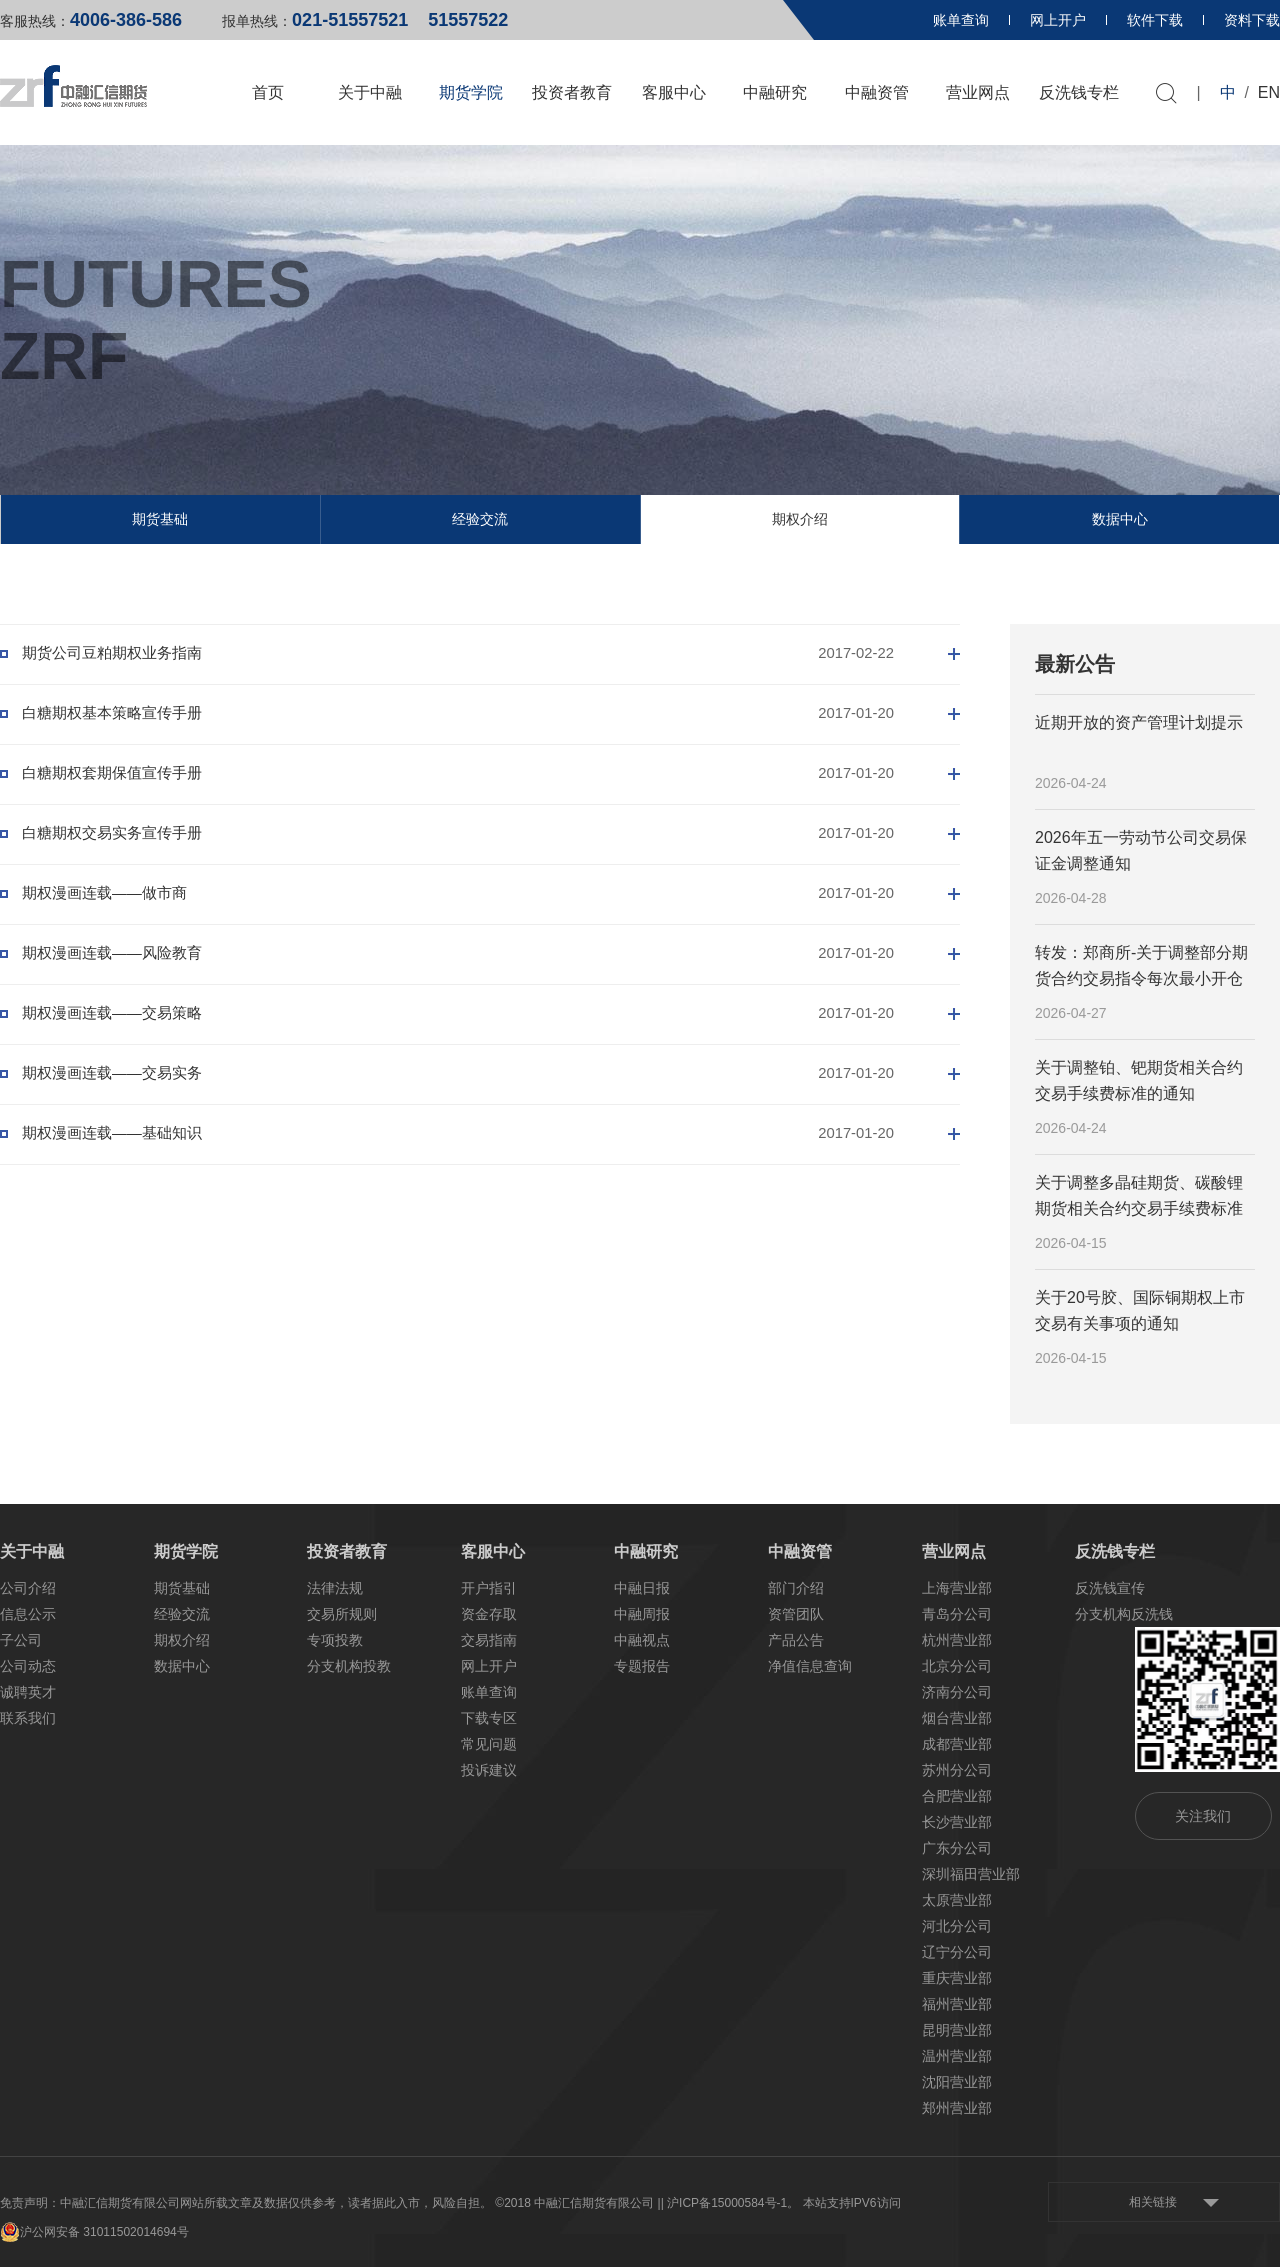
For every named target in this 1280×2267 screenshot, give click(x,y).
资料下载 (1252, 20)
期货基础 (160, 519)
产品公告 (796, 1640)
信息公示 (28, 1614)
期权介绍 (800, 519)
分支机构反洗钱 (1124, 1614)
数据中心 (1120, 519)
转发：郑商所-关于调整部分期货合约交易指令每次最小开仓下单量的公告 (1141, 967)
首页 (268, 92)
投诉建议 (489, 1770)
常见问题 (489, 1744)
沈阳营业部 (957, 2082)
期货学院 (471, 92)
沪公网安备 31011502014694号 (94, 2232)
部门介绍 (796, 1588)
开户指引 (489, 1588)
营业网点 (978, 92)
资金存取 (489, 1614)
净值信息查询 (810, 1666)
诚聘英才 (28, 1692)
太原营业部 (957, 1900)
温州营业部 (957, 2056)
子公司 (21, 1640)
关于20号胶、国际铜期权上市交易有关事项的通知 (1140, 1310)
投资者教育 (572, 92)
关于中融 (370, 92)
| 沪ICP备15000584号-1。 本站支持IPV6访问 (781, 2203)
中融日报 (642, 1588)
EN (1269, 92)
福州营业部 (957, 2004)
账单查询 (961, 20)
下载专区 (489, 1718)
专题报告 (642, 1666)
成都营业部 (957, 1744)
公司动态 (28, 1666)
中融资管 (877, 92)
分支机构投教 (349, 1666)
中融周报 (642, 1614)
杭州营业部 (957, 1640)
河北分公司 (957, 1926)
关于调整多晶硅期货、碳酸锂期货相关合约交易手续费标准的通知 (1139, 1197)
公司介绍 (28, 1588)
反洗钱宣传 (1110, 1588)
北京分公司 (957, 1666)
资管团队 (796, 1614)
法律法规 (335, 1588)
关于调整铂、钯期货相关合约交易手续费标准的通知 (1139, 1080)
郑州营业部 (957, 2108)
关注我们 (1203, 1816)
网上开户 (1058, 20)
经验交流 (480, 519)
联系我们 (28, 1718)
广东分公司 (957, 1848)
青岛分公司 (957, 1614)
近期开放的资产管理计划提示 (1139, 722)
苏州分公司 (957, 1770)
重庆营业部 (957, 1978)
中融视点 (642, 1640)
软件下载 (1155, 20)
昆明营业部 (957, 2030)
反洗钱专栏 (1079, 92)
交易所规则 (342, 1614)
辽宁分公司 (957, 1952)
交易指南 (489, 1640)
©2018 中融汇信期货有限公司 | (577, 2203)
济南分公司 (957, 1692)
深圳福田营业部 (971, 1874)
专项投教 (335, 1640)
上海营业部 (957, 1588)
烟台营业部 (957, 1718)
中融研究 (775, 92)
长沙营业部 (957, 1822)
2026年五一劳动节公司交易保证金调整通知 (1141, 850)
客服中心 (674, 92)
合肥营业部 (957, 1796)
